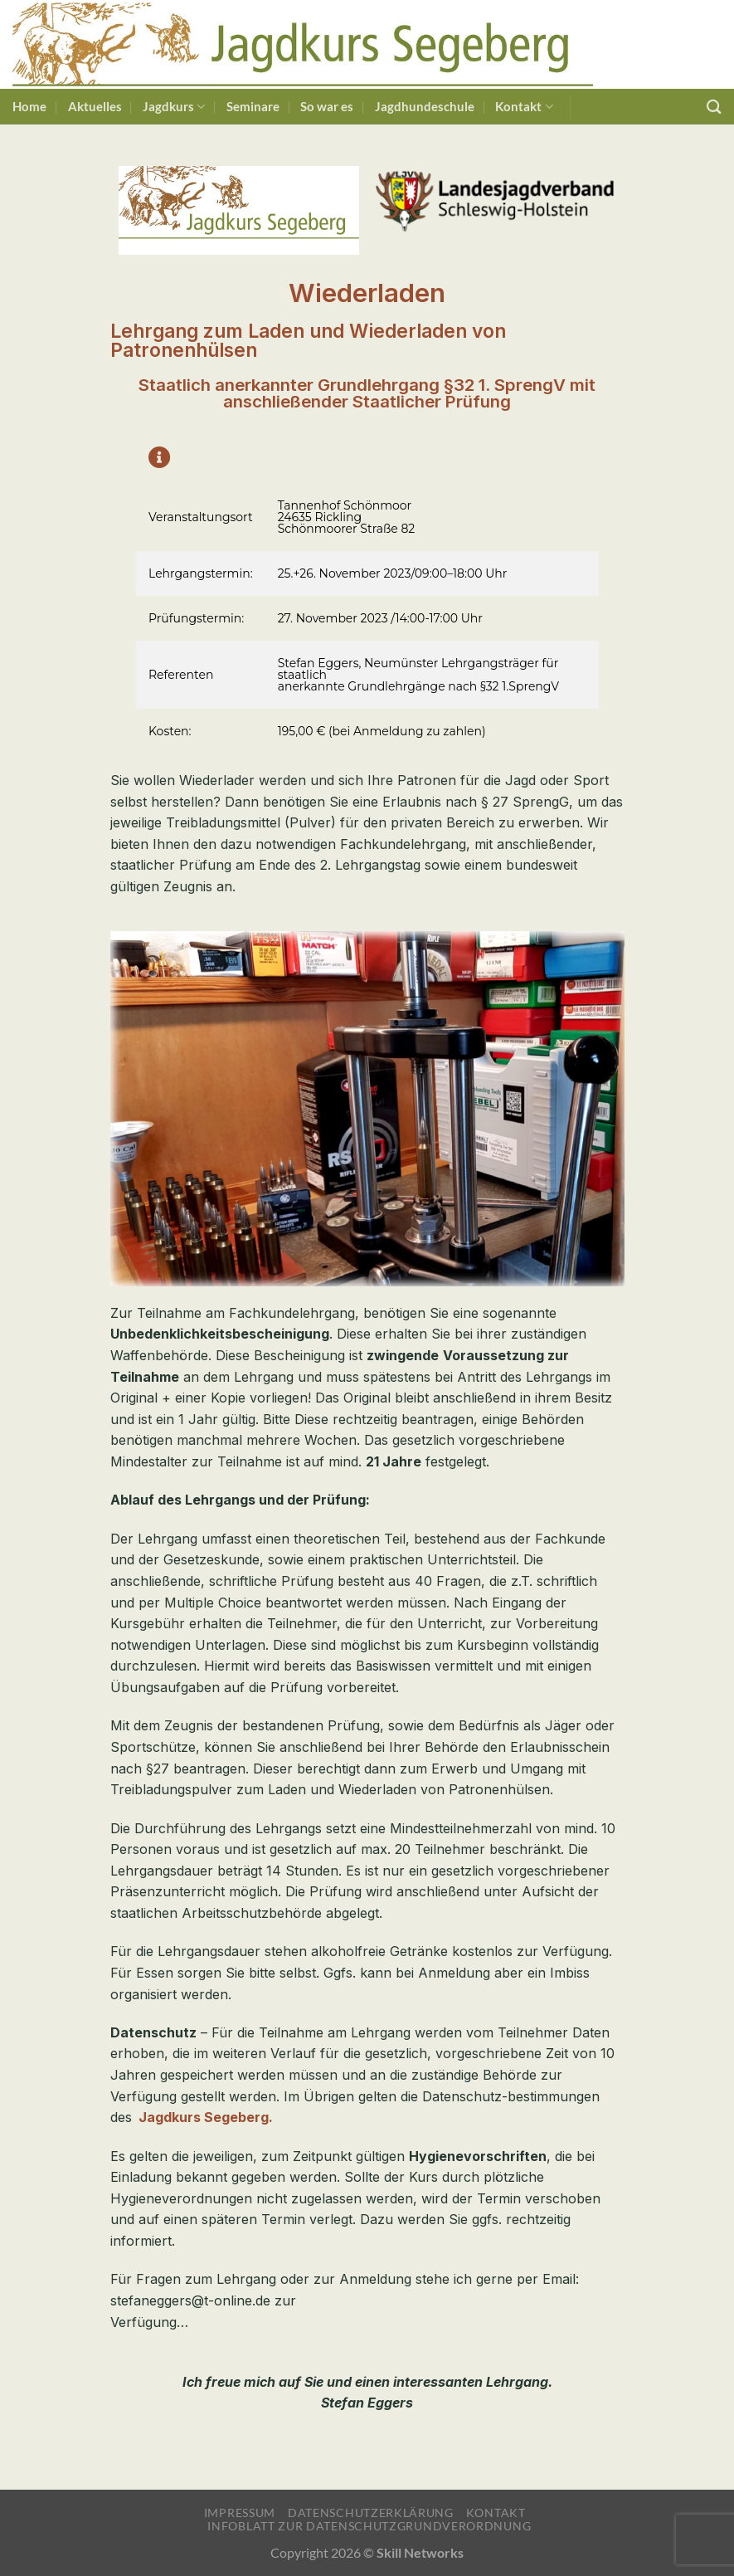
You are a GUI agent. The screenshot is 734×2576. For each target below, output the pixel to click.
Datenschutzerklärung (371, 2512)
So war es (326, 107)
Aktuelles (95, 107)
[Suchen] (714, 107)
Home (29, 107)
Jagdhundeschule (424, 107)
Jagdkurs (174, 107)
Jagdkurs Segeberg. (206, 2117)
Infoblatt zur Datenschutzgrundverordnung (369, 2526)
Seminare (253, 107)
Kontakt (523, 107)
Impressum (239, 2512)
